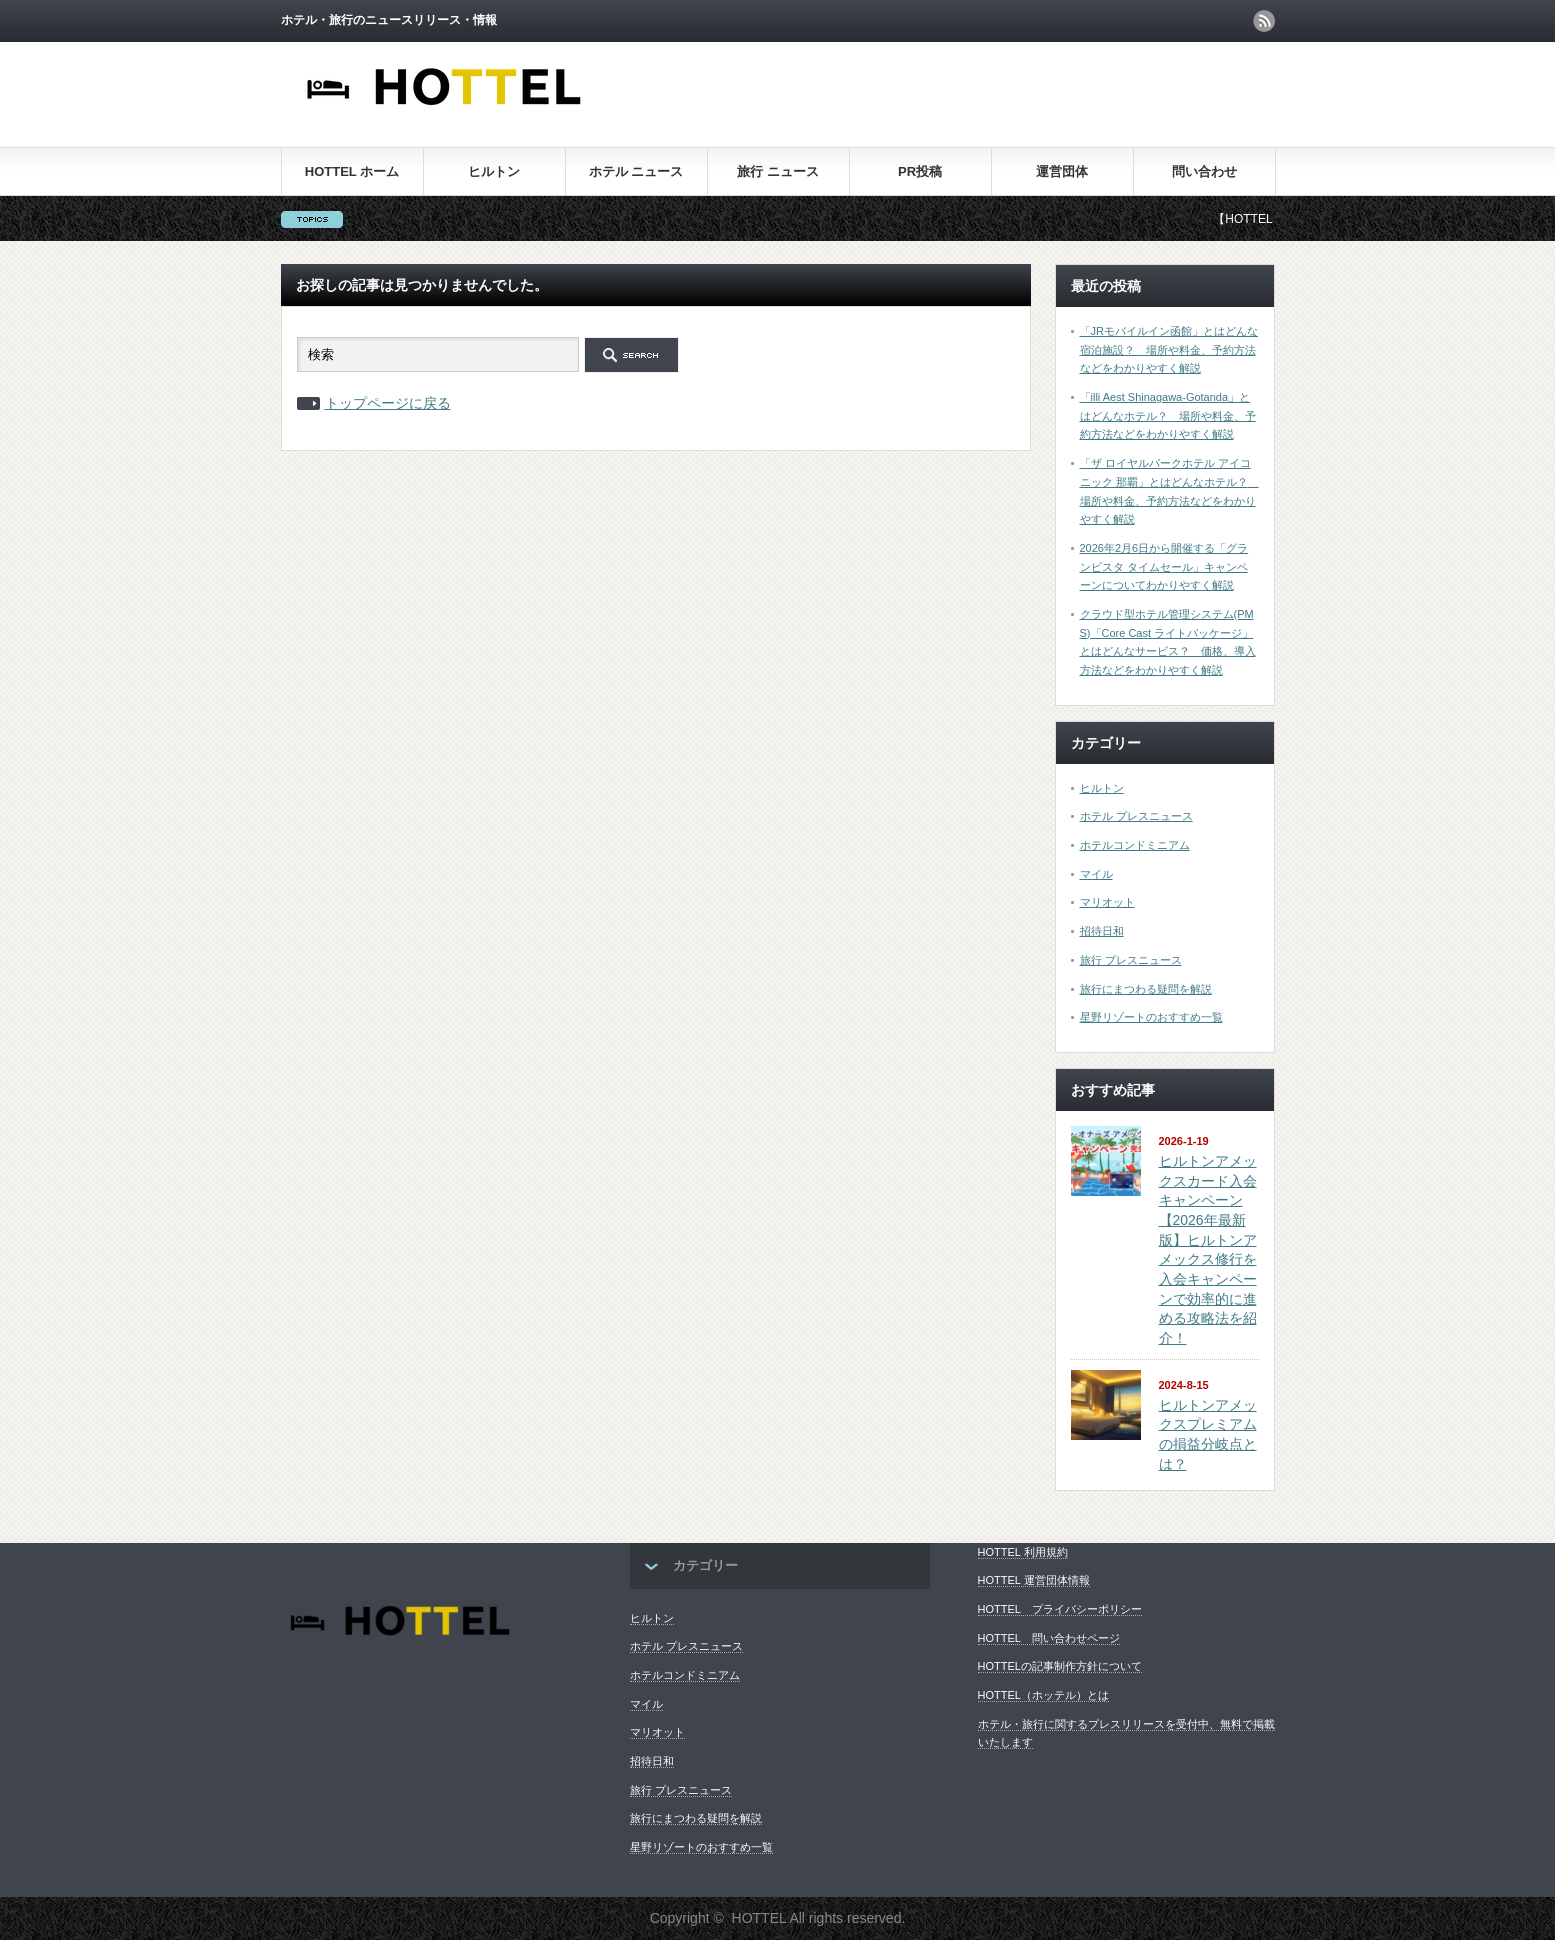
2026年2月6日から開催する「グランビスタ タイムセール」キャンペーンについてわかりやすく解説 (1164, 566)
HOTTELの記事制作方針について (1060, 1666)
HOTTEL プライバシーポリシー (1060, 1609)
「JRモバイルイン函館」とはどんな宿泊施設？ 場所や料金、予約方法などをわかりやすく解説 (1169, 349)
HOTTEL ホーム (352, 171)
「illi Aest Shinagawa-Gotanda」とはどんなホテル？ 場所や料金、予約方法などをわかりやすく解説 (1168, 415)
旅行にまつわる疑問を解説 (1146, 989)
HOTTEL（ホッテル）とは (1043, 1695)
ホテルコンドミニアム (1135, 845)
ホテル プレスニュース (1136, 816)
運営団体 (1062, 171)
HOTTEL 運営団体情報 (1034, 1580)
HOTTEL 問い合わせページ (1049, 1638)
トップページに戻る (388, 403)
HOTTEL (759, 1918)
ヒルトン (494, 171)
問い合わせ (1204, 171)
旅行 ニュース (778, 171)
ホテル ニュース (636, 171)
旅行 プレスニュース (1131, 960)
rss (1264, 21)
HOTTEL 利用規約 (1023, 1552)
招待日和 (1102, 931)
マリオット (1107, 902)
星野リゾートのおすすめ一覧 (1151, 1017)
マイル (1096, 874)
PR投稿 (920, 171)
